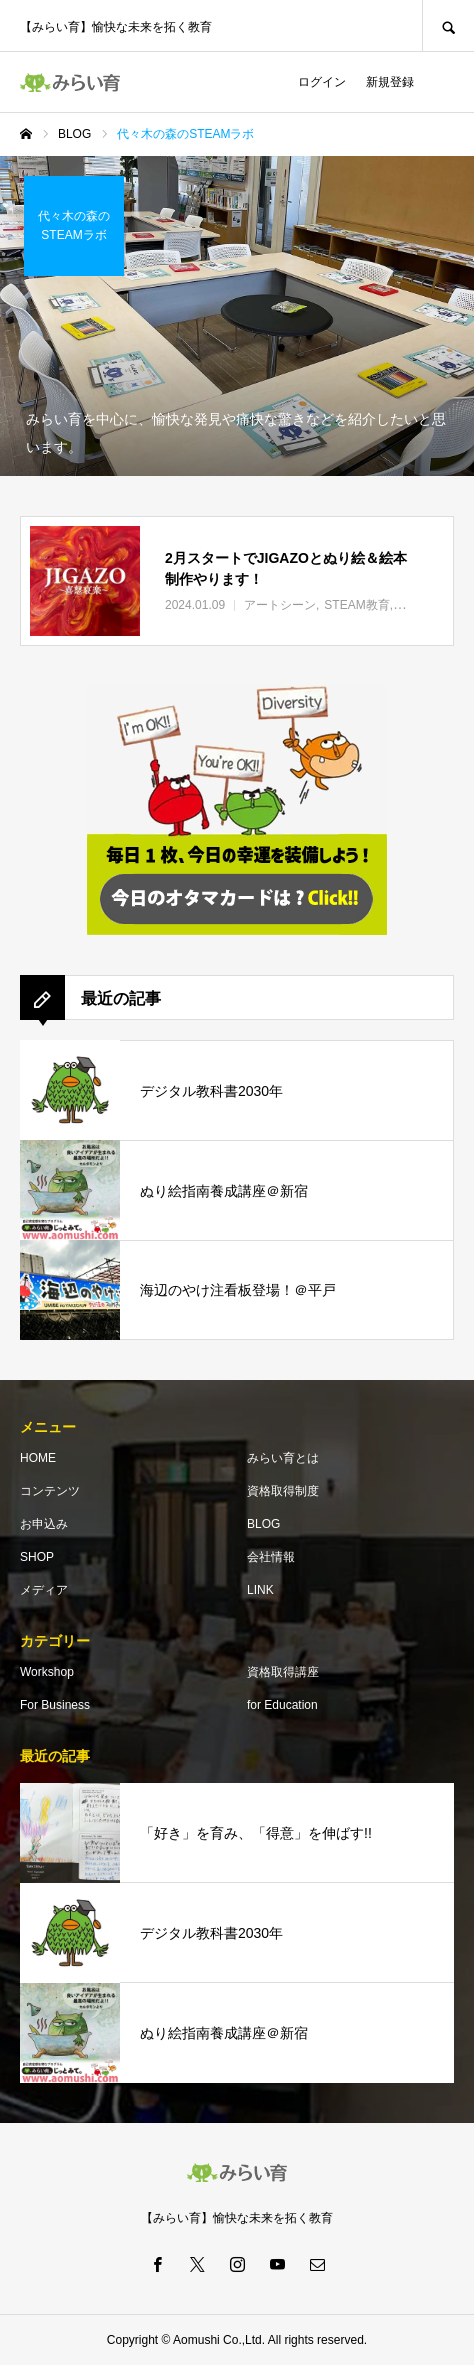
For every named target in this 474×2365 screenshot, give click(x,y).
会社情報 (271, 1557)
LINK (260, 1590)
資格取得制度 (283, 1491)
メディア (44, 1590)
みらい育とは (283, 1458)
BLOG (263, 1524)
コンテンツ (50, 1491)
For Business (55, 1705)
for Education (282, 1705)
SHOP (37, 1557)
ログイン (322, 82)
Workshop (47, 1672)
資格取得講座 (283, 1672)
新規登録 (390, 82)
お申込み (44, 1524)
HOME (38, 1458)
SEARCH (448, 25)
